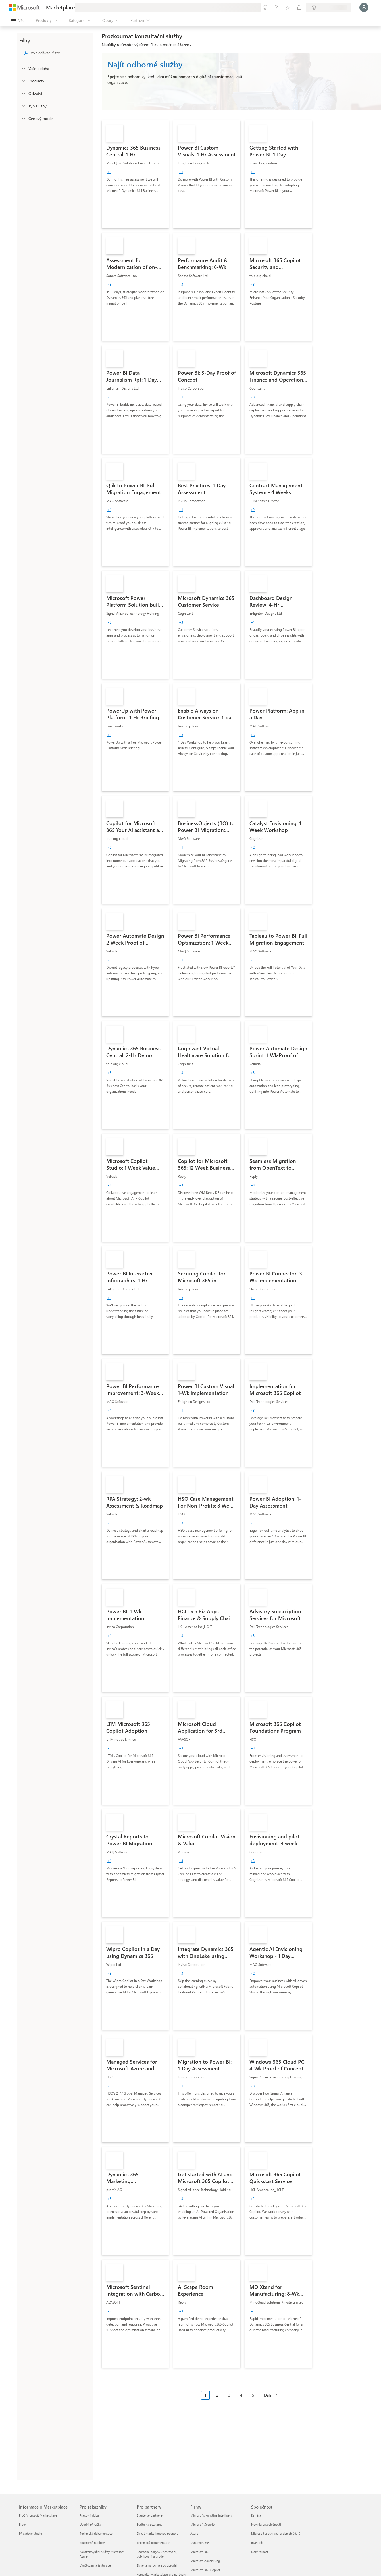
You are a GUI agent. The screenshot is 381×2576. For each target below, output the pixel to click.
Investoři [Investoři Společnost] (257, 2542)
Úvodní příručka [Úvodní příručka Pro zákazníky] (90, 2524)
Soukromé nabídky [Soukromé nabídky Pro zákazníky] (92, 2542)
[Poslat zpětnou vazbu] (265, 7)
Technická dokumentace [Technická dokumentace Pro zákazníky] (96, 2533)
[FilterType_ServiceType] (23, 106)
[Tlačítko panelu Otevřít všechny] (18, 20)
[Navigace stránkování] (241, 2399)
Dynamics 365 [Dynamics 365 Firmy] (200, 2542)
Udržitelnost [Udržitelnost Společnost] (259, 2552)
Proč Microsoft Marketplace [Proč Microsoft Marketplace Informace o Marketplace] (38, 2515)
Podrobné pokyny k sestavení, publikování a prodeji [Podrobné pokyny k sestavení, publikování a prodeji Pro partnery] (157, 2554)
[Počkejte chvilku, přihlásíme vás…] (364, 7)
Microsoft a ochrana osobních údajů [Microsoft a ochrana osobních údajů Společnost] (275, 2533)
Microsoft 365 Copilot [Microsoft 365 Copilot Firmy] (205, 2570)
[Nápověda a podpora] (276, 7)
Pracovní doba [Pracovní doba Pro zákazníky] (89, 2515)
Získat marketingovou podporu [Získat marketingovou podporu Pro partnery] (157, 2533)
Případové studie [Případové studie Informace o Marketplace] (30, 2533)
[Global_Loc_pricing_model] (23, 118)
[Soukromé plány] (299, 7)
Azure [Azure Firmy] (194, 2533)
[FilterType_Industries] (23, 93)
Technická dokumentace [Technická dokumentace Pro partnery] (153, 2542)
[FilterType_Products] (23, 81)
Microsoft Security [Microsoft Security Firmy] (202, 2524)
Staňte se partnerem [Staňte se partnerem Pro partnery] (151, 2515)
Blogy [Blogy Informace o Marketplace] (22, 2524)
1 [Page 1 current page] (205, 2395)
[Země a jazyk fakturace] (328, 7)
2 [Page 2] (217, 2395)
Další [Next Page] (268, 2395)
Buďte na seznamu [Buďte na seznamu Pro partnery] (149, 2524)
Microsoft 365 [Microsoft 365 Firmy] (199, 2552)
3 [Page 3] (229, 2395)
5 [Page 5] (253, 2395)
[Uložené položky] (287, 7)
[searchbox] (60, 53)
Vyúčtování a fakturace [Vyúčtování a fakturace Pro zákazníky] (95, 2565)
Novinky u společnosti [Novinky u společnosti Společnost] (266, 2524)
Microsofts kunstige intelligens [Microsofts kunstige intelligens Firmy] (211, 2515)
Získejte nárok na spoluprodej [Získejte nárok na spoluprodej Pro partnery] (157, 2565)
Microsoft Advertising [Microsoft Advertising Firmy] (205, 2561)
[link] (135, 174)
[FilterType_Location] (23, 68)
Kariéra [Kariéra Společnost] (256, 2515)
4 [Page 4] (241, 2395)
